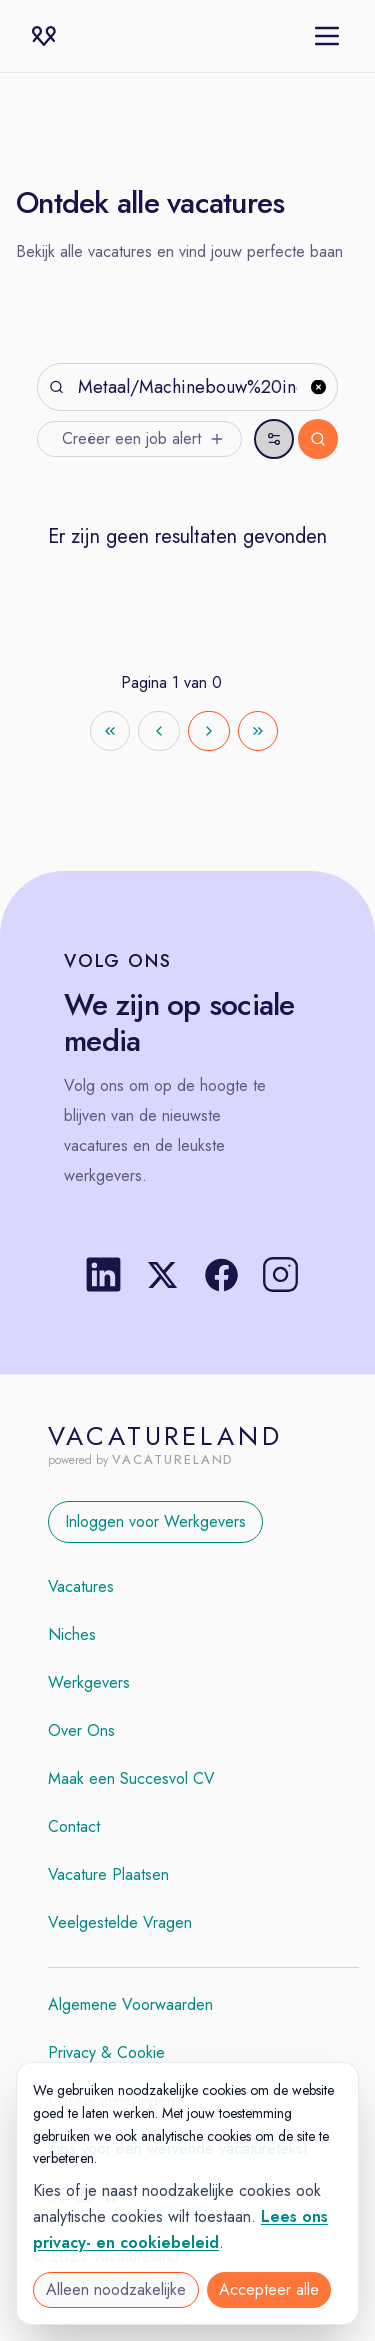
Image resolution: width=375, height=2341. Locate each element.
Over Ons (81, 1730)
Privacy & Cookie (106, 2052)
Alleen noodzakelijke (116, 2289)
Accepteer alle (269, 2289)
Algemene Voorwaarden (130, 2004)
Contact (74, 1826)
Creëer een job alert (143, 438)
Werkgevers (89, 1682)
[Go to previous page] (159, 731)
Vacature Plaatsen (108, 1874)
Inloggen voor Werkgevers (155, 1521)
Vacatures (81, 1586)
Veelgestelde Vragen (120, 1922)
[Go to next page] (209, 731)
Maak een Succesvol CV (131, 1778)
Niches (72, 1634)
